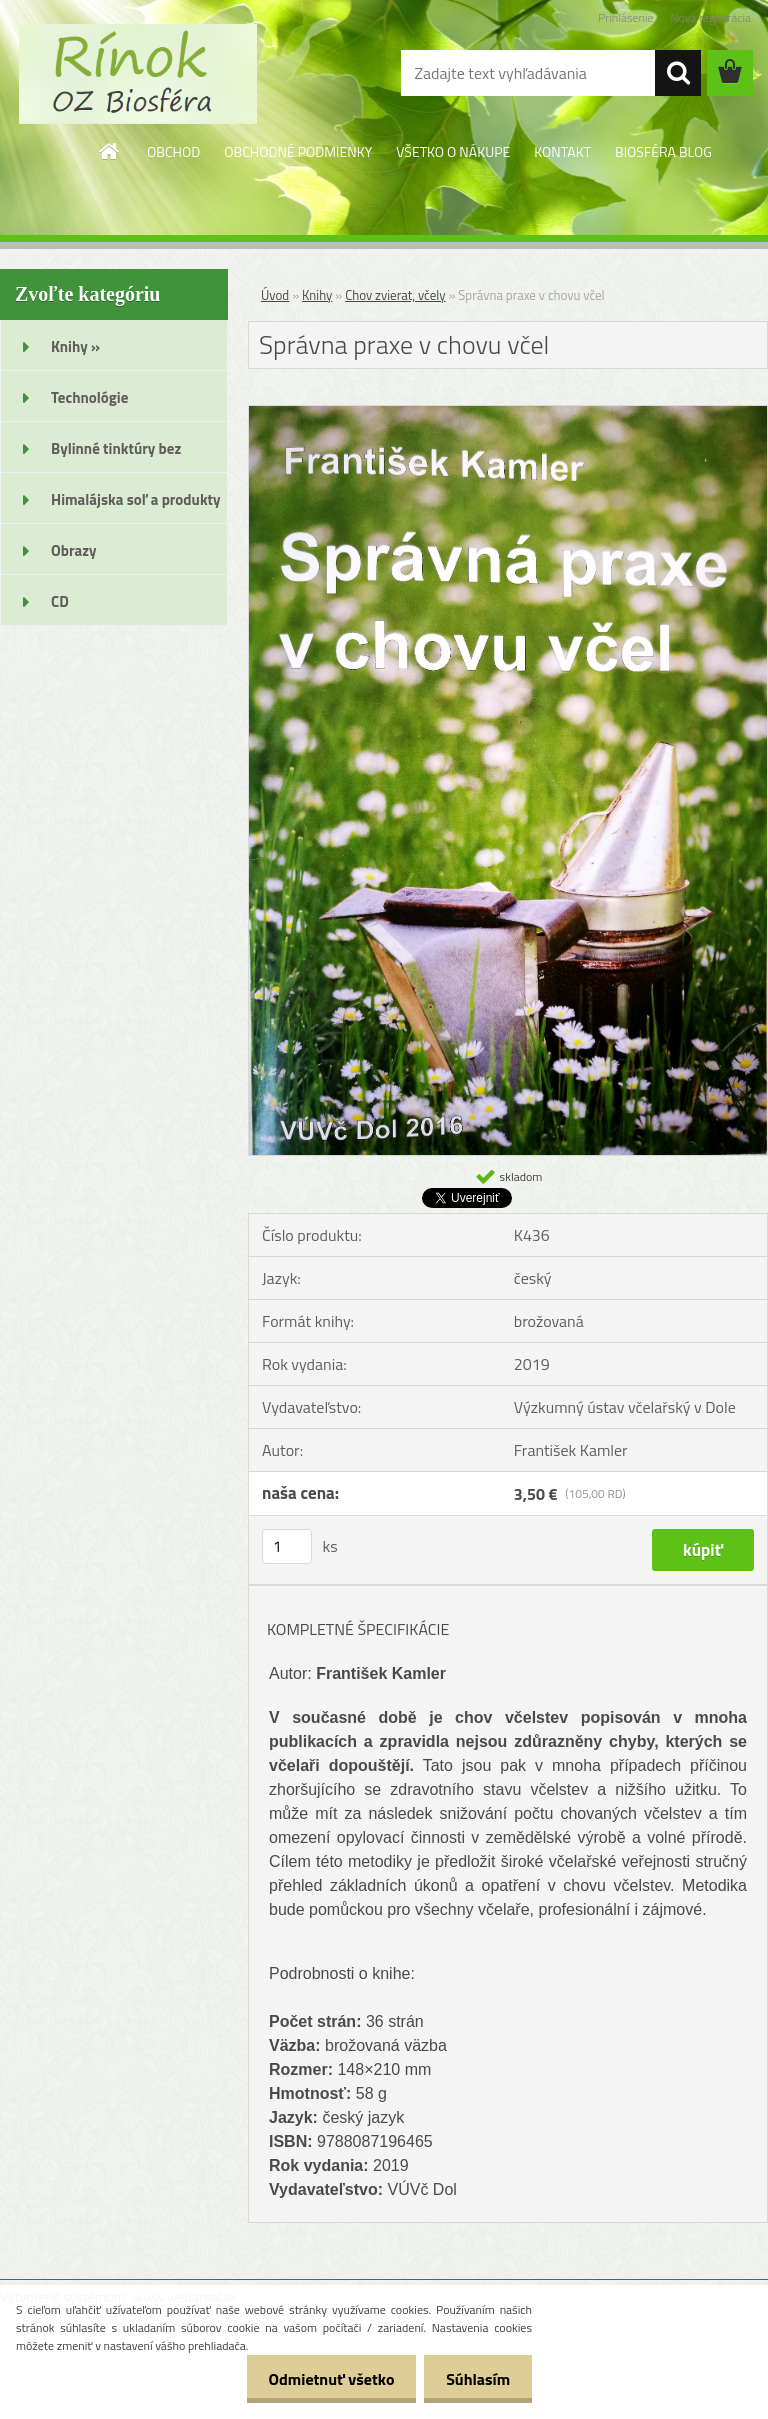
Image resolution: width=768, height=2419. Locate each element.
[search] (678, 73)
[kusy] (287, 1546)
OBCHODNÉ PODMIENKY (298, 151)
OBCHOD (173, 151)
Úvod (275, 295)
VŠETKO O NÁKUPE (453, 151)
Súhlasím (475, 2379)
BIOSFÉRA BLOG (663, 151)
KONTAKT (562, 151)
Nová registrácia (710, 17)
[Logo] (137, 74)
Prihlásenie (625, 17)
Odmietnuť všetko (322, 2379)
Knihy (317, 295)
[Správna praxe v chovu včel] (508, 414)
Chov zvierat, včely (395, 295)
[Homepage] (110, 151)
